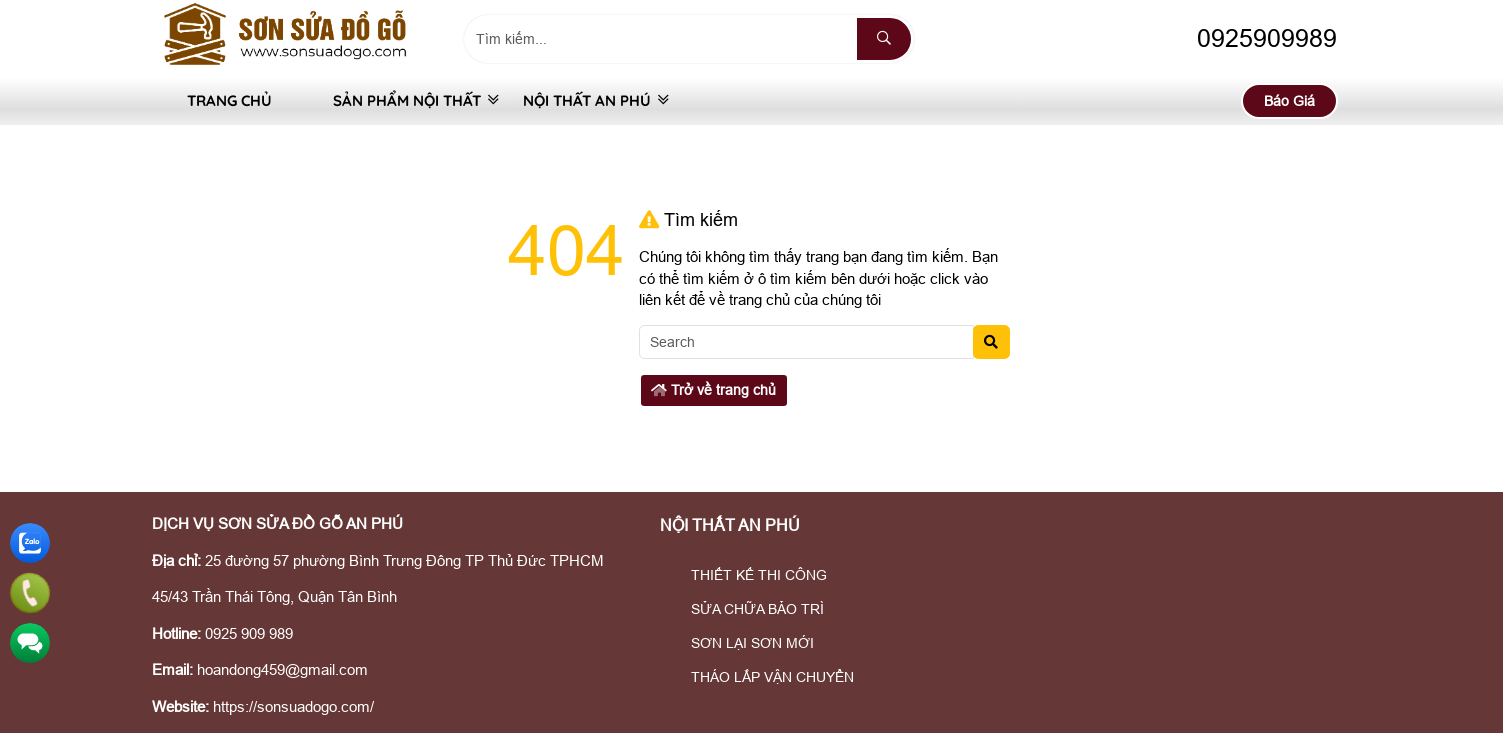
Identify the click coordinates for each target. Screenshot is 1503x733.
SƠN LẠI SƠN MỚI (739, 643)
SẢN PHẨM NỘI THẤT (397, 100)
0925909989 (1248, 38)
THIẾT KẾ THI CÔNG (746, 575)
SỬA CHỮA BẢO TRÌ (744, 609)
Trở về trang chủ (713, 390)
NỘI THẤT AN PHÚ (587, 100)
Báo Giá (1289, 101)
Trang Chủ (229, 100)
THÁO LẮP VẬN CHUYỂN (759, 677)
